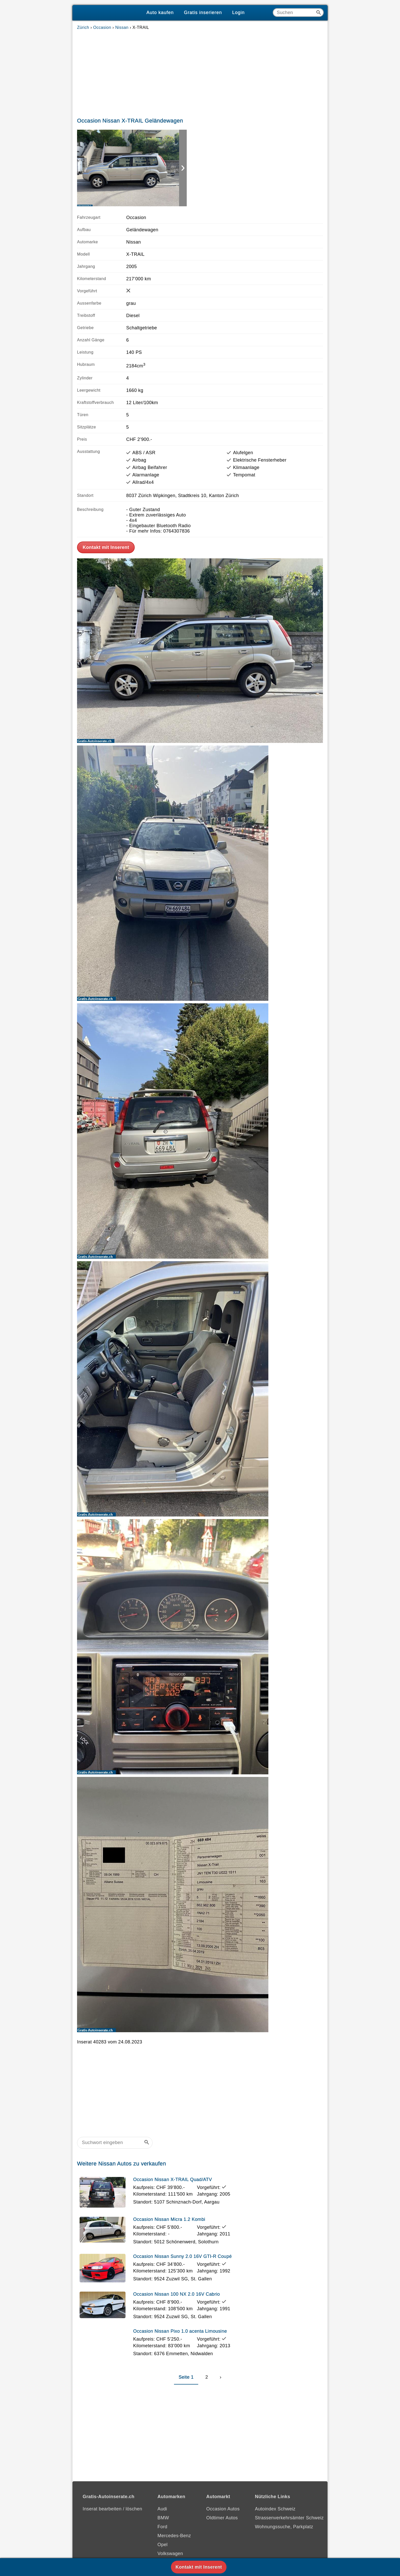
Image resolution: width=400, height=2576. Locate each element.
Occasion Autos (223, 2508)
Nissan (122, 27)
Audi (162, 2508)
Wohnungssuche (272, 2526)
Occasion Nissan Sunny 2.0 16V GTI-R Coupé (182, 2256)
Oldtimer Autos (222, 2517)
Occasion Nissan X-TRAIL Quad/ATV (172, 2179)
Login (238, 12)
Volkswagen (170, 2553)
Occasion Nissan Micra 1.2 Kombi (169, 2219)
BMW (163, 2517)
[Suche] (298, 12)
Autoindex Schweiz (275, 2508)
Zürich (83, 27)
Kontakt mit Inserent (106, 547)
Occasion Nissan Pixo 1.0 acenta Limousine (180, 2331)
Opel (162, 2544)
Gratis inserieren (203, 12)
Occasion (102, 27)
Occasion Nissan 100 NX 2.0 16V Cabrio (176, 2294)
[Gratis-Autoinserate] (107, 13)
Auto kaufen (160, 12)
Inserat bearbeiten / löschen (112, 2508)
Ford (162, 2526)
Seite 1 (186, 2377)
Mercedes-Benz (174, 2535)
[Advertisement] (200, 72)
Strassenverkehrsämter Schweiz (289, 2517)
